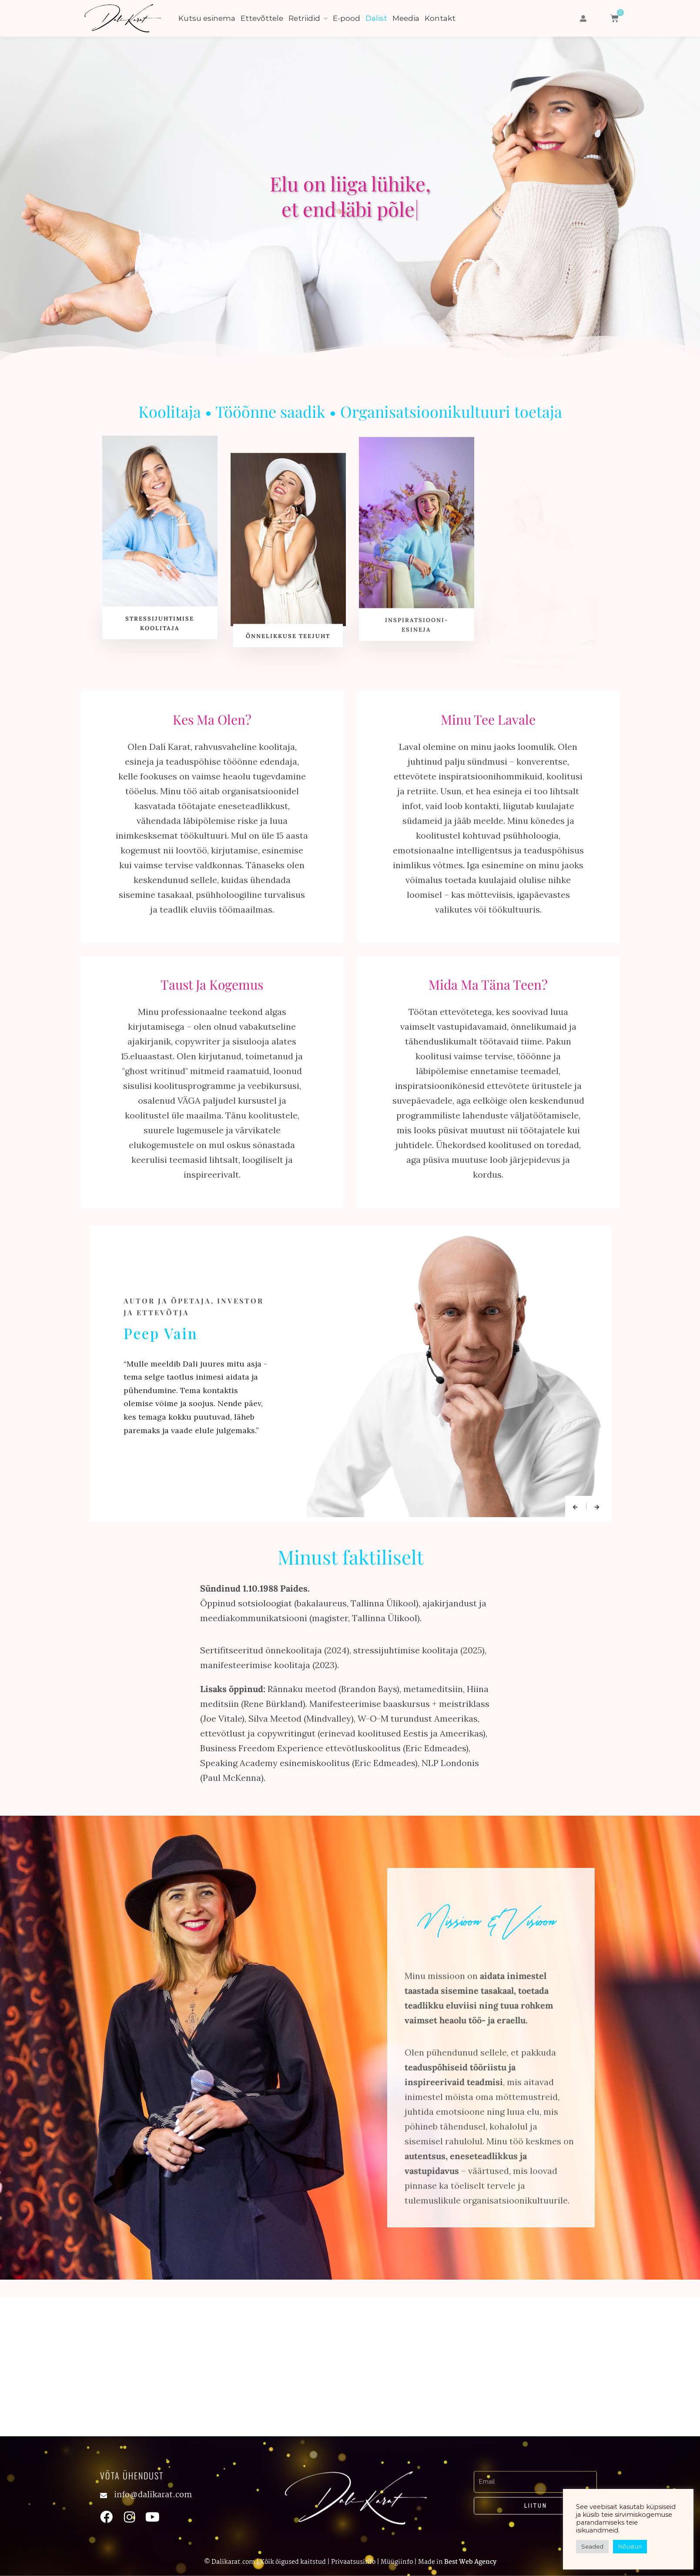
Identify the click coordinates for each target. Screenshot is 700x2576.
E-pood (346, 18)
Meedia (405, 18)
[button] (582, 18)
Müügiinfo (397, 2562)
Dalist (376, 18)
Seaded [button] (592, 2546)
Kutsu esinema (206, 18)
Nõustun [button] (630, 2546)
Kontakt (440, 18)
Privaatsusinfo (353, 2562)
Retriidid (304, 18)
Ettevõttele (262, 18)
